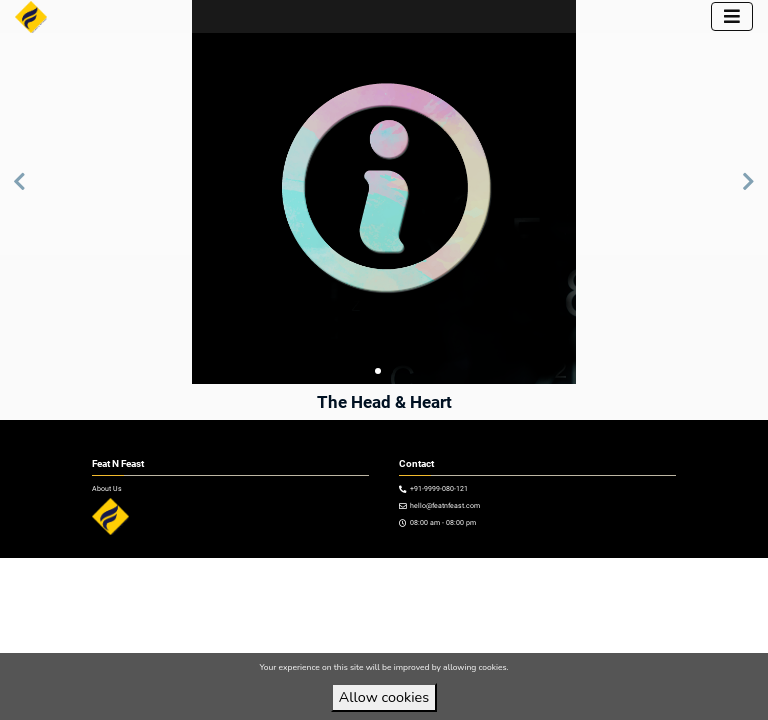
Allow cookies (384, 697)
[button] (19, 191)
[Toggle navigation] (732, 16)
